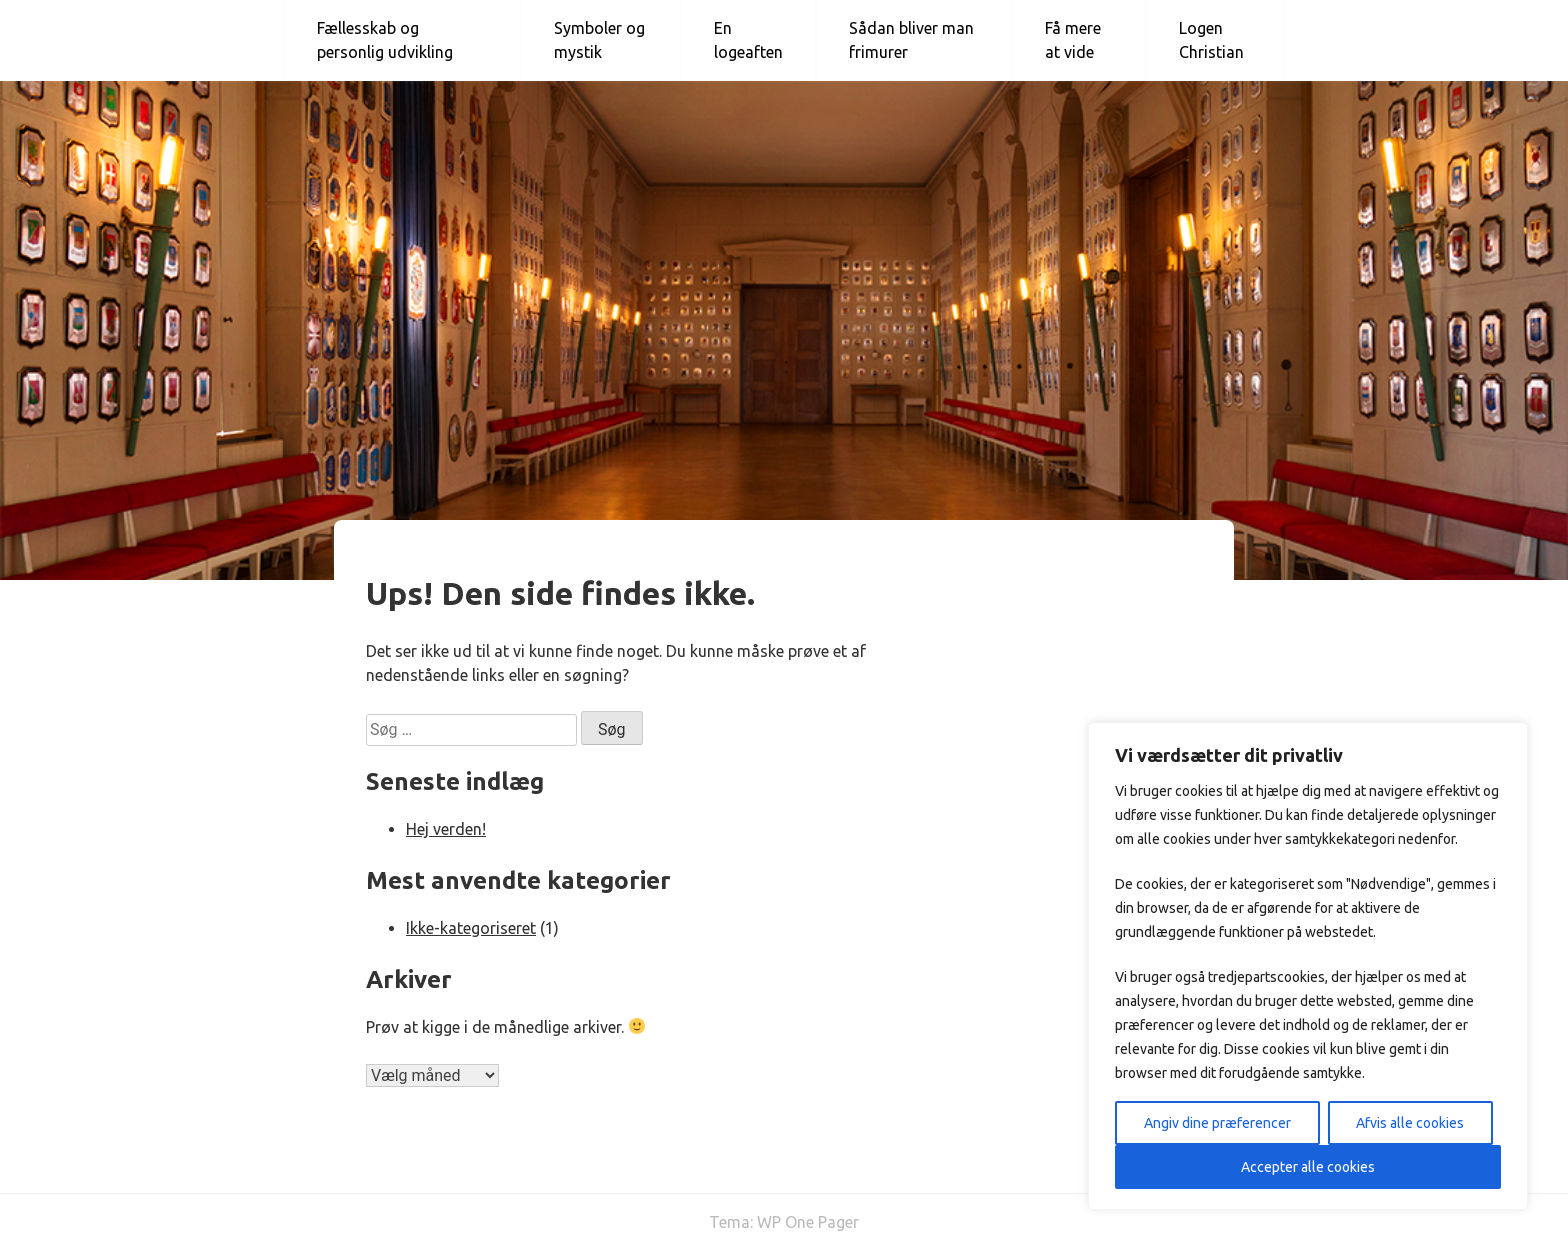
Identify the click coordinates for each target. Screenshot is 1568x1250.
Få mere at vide (1073, 40)
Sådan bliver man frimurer (911, 40)
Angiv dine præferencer (1217, 1123)
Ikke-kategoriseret (471, 928)
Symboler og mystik (599, 40)
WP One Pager (808, 1222)
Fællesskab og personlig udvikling (385, 40)
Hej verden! (446, 829)
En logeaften (748, 40)
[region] (1308, 966)
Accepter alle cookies (1308, 1167)
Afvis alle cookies (1410, 1123)
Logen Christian (1211, 40)
